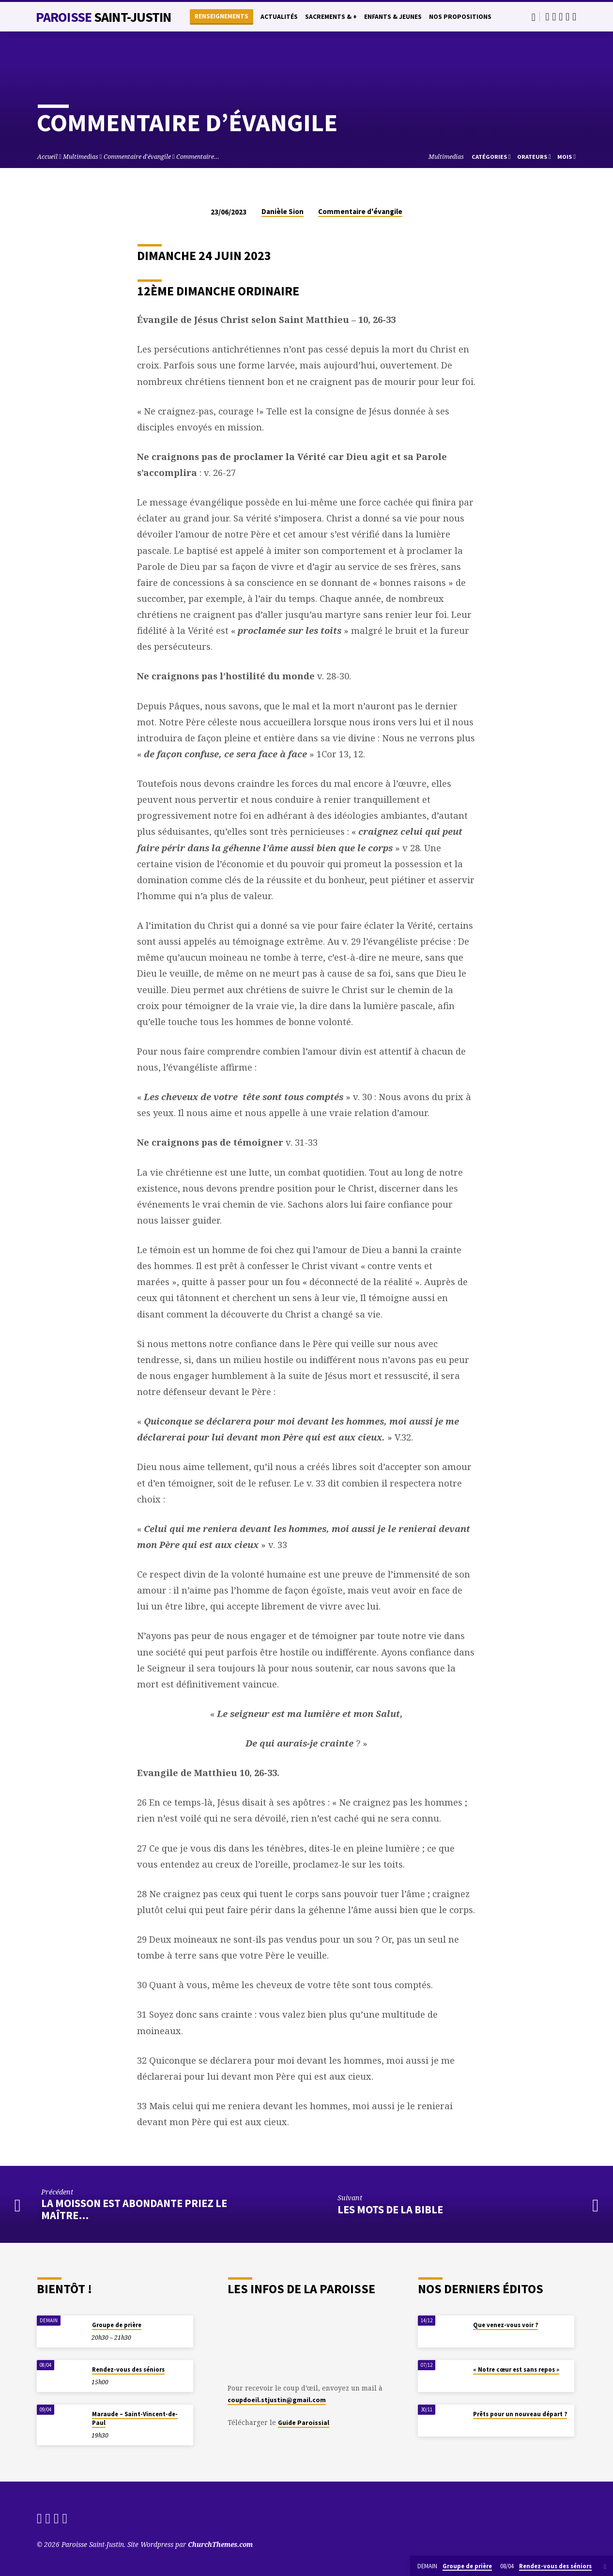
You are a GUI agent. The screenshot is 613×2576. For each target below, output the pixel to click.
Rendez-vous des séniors (128, 2369)
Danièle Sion (282, 211)
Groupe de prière (116, 2325)
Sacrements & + (331, 17)
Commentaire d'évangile (137, 157)
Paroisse (103, 17)
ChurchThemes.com (220, 2544)
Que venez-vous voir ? (505, 2325)
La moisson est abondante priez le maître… (134, 2209)
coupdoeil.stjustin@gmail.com (277, 2400)
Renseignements (221, 16)
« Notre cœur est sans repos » (516, 2369)
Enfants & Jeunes (393, 17)
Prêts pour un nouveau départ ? (520, 2414)
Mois (566, 156)
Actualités (279, 17)
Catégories (491, 156)
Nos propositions (460, 17)
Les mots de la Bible (390, 2209)
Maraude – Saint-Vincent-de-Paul (135, 2418)
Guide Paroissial (303, 2423)
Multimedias (80, 157)
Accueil (47, 157)
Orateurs (534, 156)
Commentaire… (197, 157)
